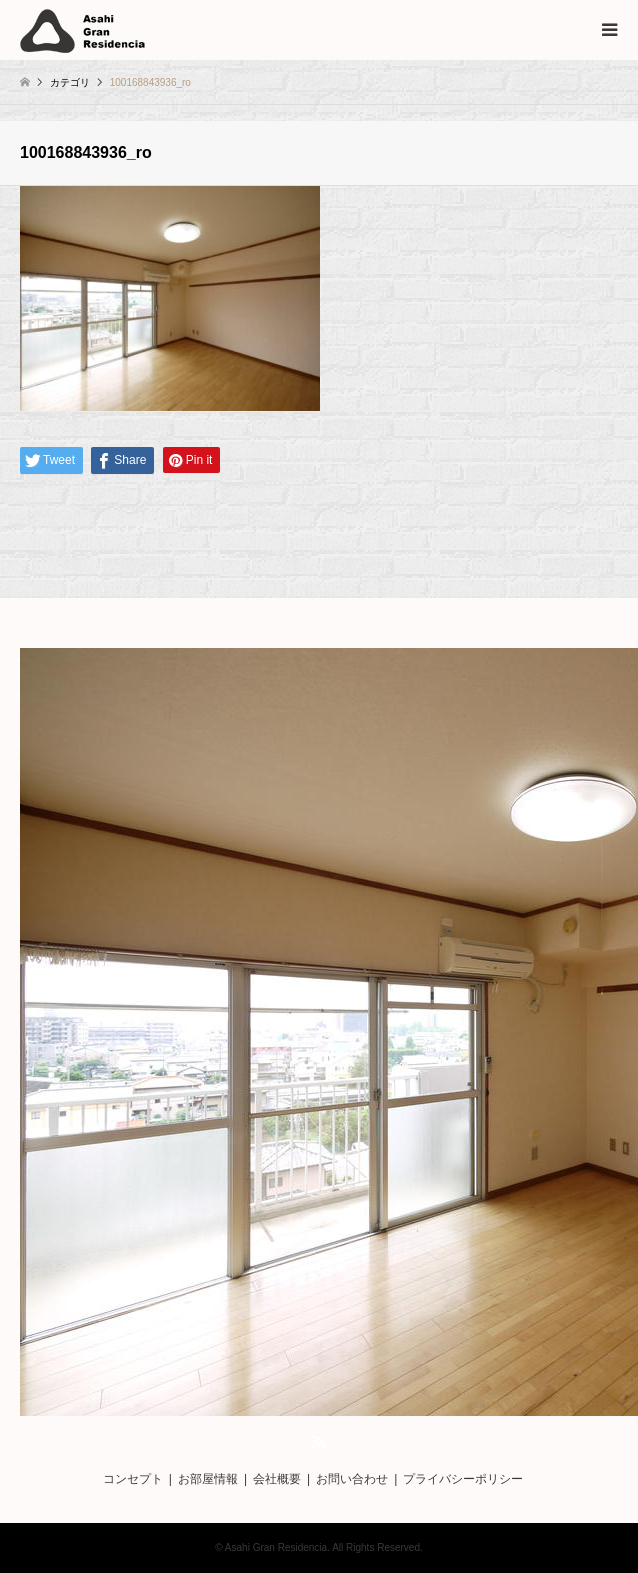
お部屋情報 (208, 1479)
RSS (319, 1442)
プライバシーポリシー (463, 1479)
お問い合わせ (352, 1479)
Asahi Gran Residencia (276, 1547)
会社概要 (277, 1479)
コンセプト (133, 1479)
